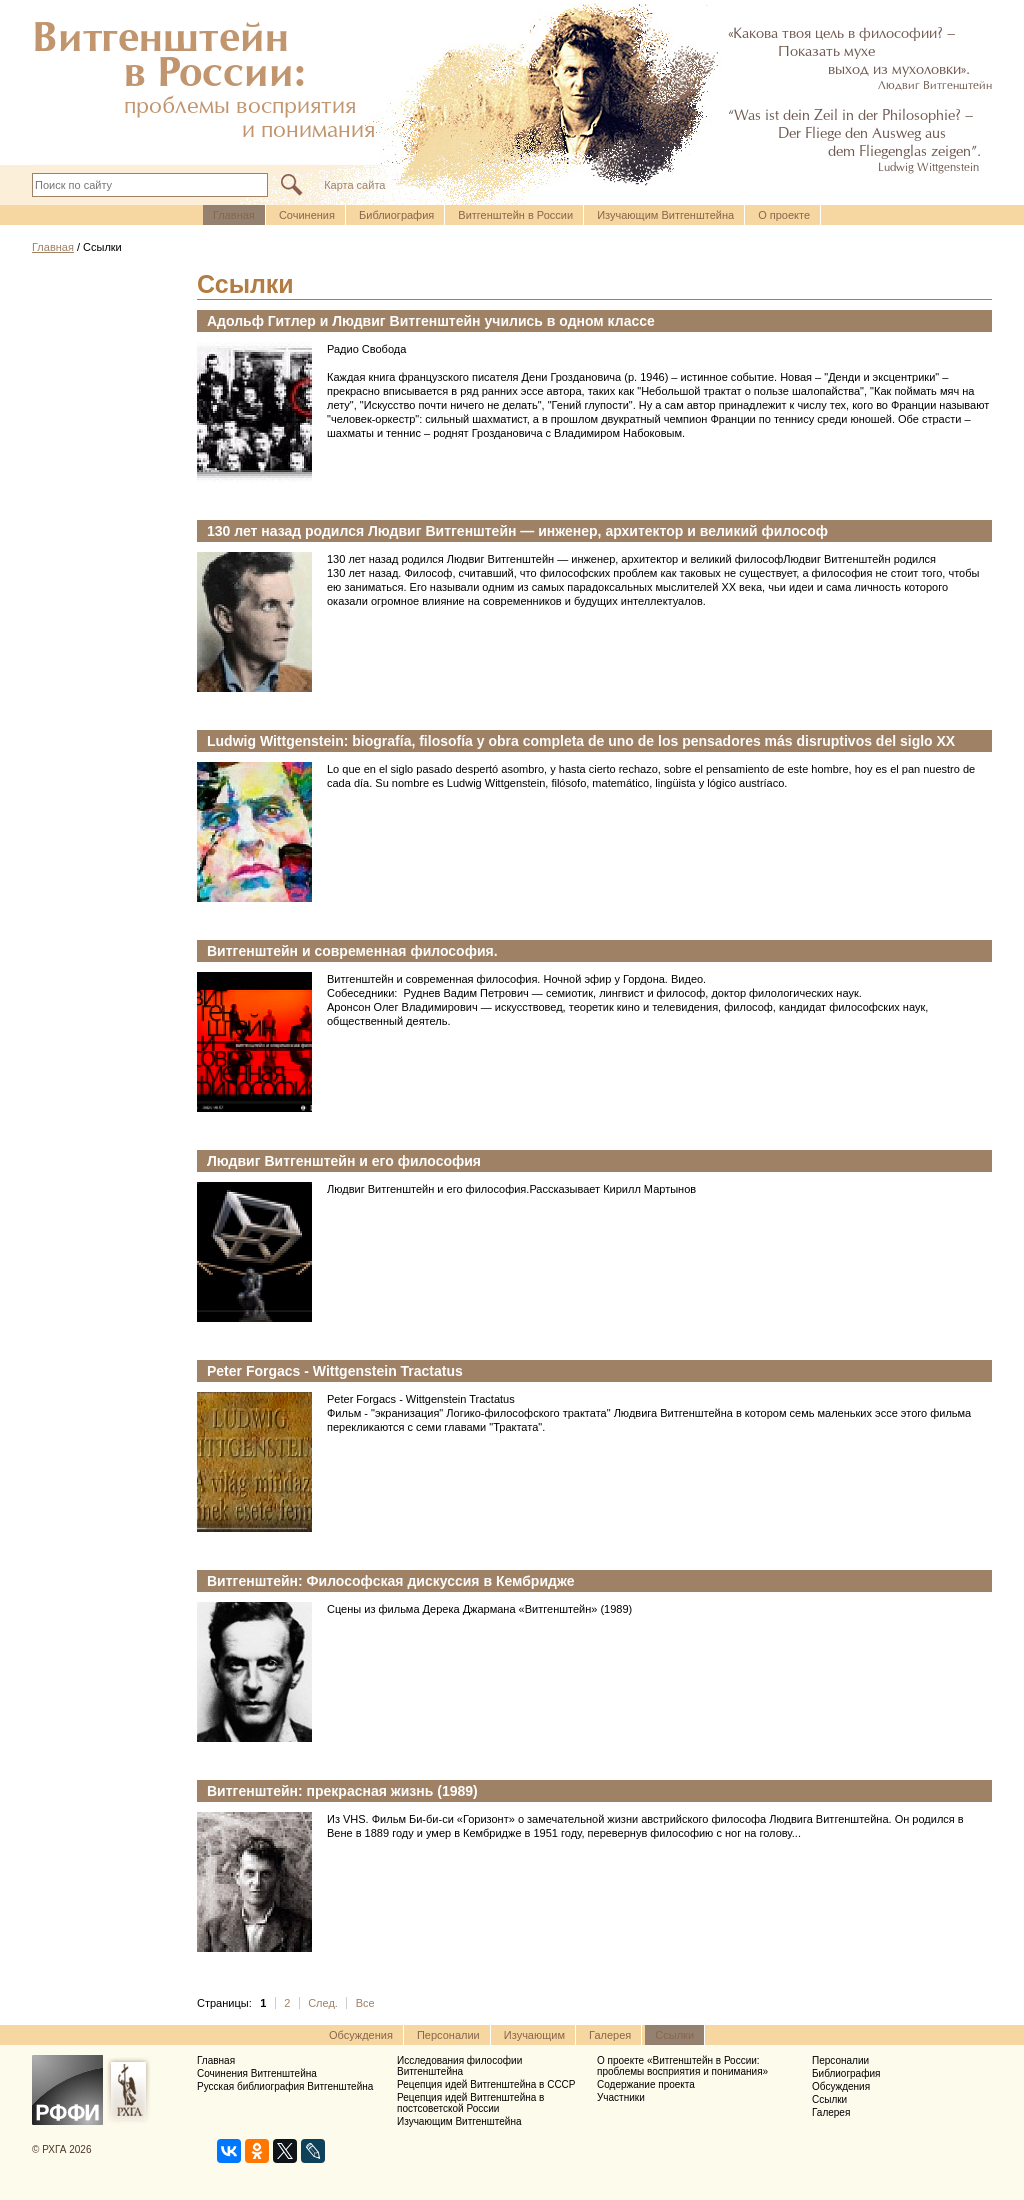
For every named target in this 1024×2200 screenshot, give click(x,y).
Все (365, 2003)
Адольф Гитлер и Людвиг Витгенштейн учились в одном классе (431, 321)
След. (323, 2003)
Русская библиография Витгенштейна (285, 2086)
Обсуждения (361, 2035)
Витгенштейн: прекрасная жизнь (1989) (342, 1791)
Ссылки (674, 2035)
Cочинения (307, 215)
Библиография (396, 215)
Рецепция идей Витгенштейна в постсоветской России (470, 2103)
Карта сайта (354, 185)
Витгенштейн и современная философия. (352, 951)
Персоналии (448, 2035)
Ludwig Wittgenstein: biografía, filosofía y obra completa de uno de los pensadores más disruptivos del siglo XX (581, 741)
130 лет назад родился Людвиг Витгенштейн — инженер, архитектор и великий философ (519, 531)
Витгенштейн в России (515, 215)
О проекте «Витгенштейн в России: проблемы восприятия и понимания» (682, 2066)
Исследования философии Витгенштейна (459, 2066)
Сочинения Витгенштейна (257, 2073)
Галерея (610, 2035)
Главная (234, 215)
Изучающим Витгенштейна (665, 215)
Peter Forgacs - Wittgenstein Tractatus (335, 1371)
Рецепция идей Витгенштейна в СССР (486, 2084)
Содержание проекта (646, 2084)
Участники (621, 2097)
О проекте (784, 215)
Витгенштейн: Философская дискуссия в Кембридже (390, 1581)
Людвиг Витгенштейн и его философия (344, 1161)
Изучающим (534, 2035)
